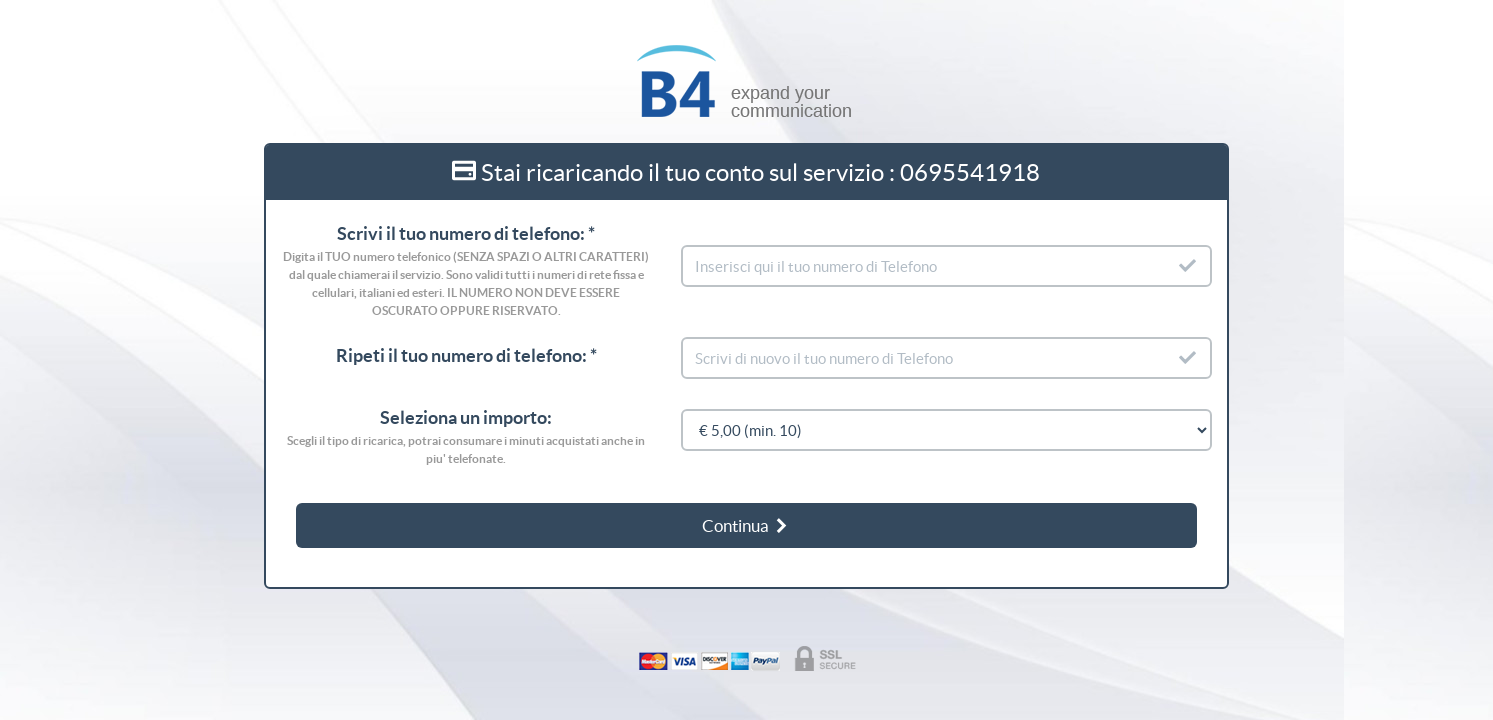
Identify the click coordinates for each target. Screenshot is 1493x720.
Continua (746, 525)
